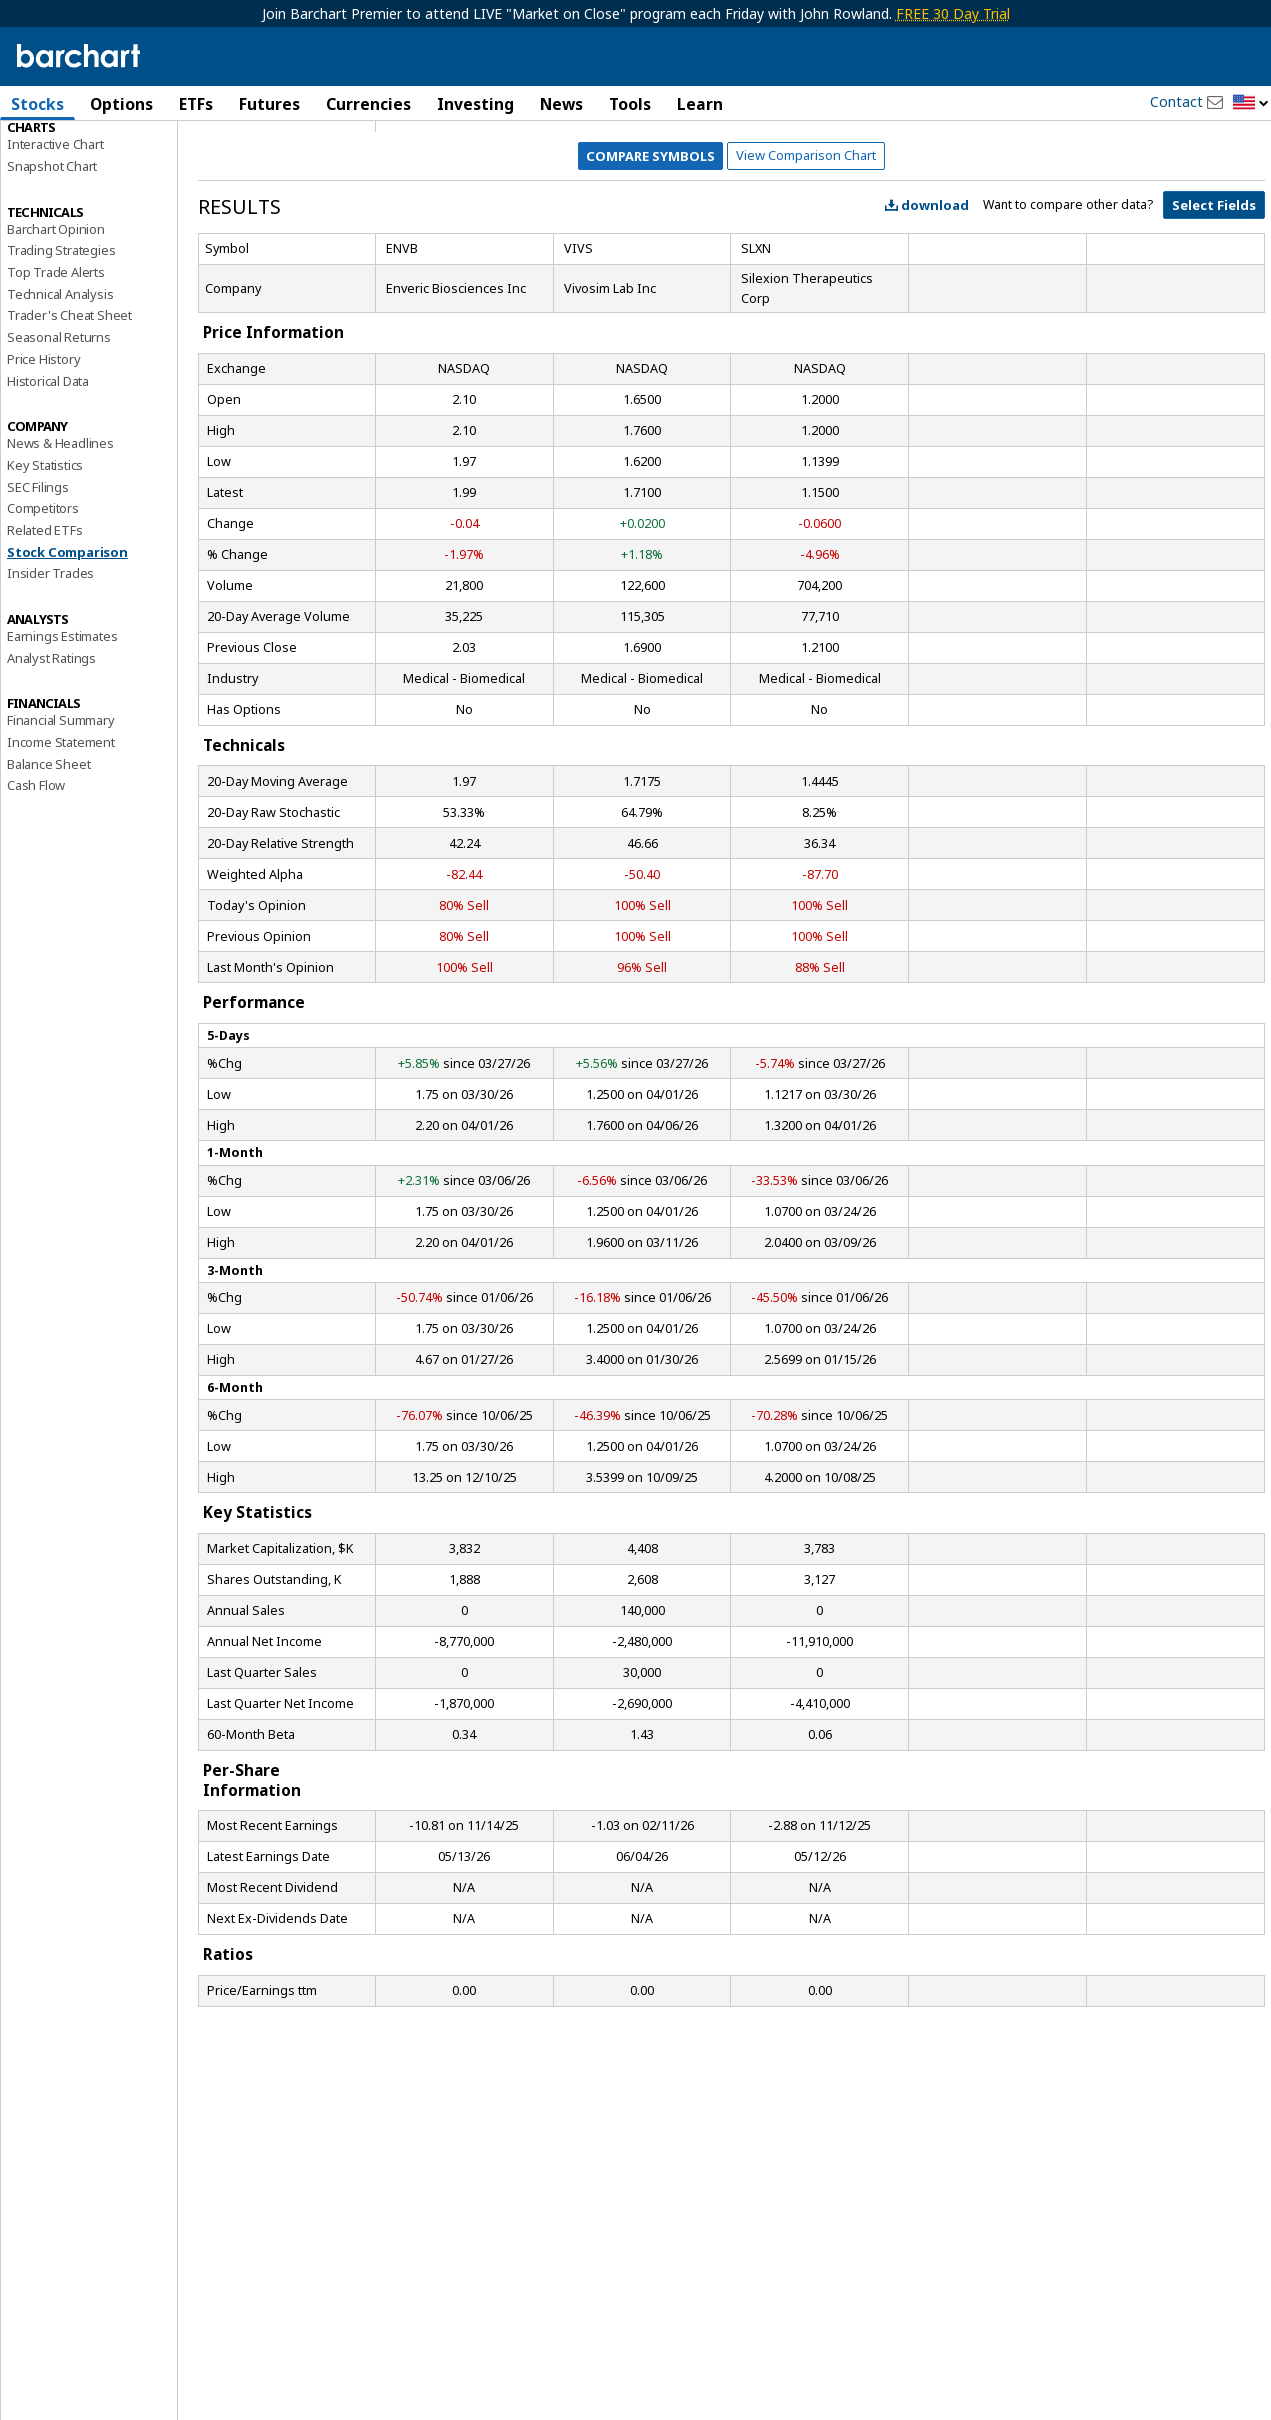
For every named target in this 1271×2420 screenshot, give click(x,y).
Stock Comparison (67, 649)
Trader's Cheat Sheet (69, 413)
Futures (269, 104)
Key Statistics (45, 562)
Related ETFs (45, 627)
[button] (1251, 103)
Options (121, 104)
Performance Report (66, 179)
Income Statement (61, 839)
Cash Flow (36, 883)
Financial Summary (61, 817)
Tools (630, 104)
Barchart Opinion (56, 326)
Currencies (368, 104)
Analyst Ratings (51, 755)
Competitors (43, 605)
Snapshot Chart (52, 263)
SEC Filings (38, 584)
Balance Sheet (48, 861)
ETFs (196, 104)
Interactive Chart (55, 241)
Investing (475, 104)
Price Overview (51, 157)
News (561, 104)
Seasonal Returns (59, 434)
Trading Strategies (61, 347)
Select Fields (1214, 302)
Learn (700, 104)
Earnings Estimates (62, 733)
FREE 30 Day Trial (953, 13)
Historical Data (48, 478)
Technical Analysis (60, 391)
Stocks (37, 104)
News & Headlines (60, 540)
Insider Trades (50, 670)
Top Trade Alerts (56, 369)
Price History (43, 456)
